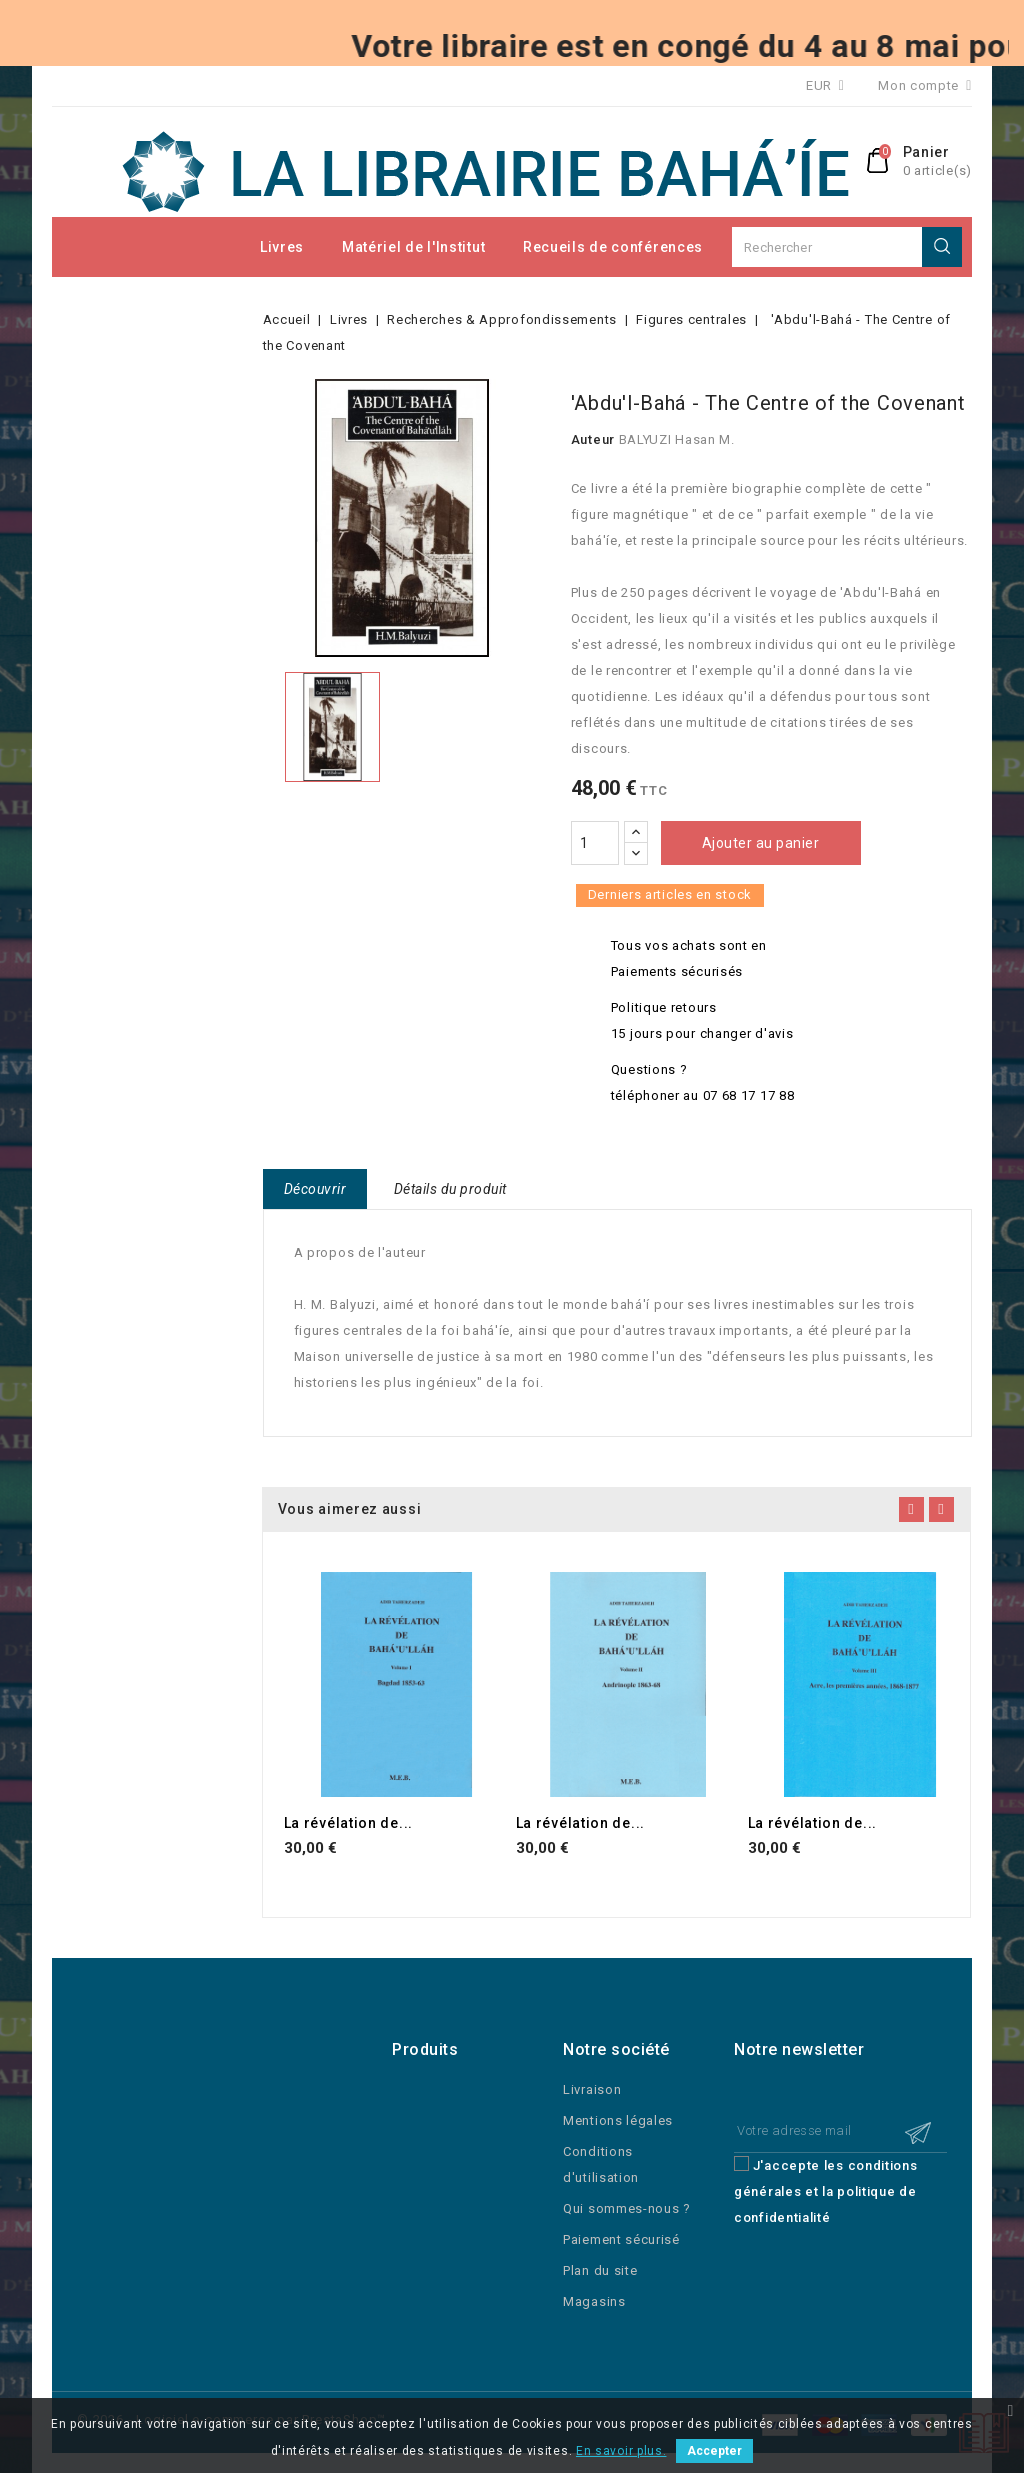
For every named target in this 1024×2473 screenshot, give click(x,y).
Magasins (594, 2301)
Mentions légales (618, 2120)
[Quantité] (595, 843)
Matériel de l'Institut (413, 247)
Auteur (593, 439)
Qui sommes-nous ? (627, 2208)
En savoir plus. (621, 2451)
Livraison (592, 2089)
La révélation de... (348, 1823)
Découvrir (315, 1189)
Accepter (714, 2451)
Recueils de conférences (613, 247)
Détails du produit (450, 1189)
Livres (282, 247)
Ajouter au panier (761, 843)
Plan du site (600, 2270)
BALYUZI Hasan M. (677, 439)
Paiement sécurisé (621, 2239)
